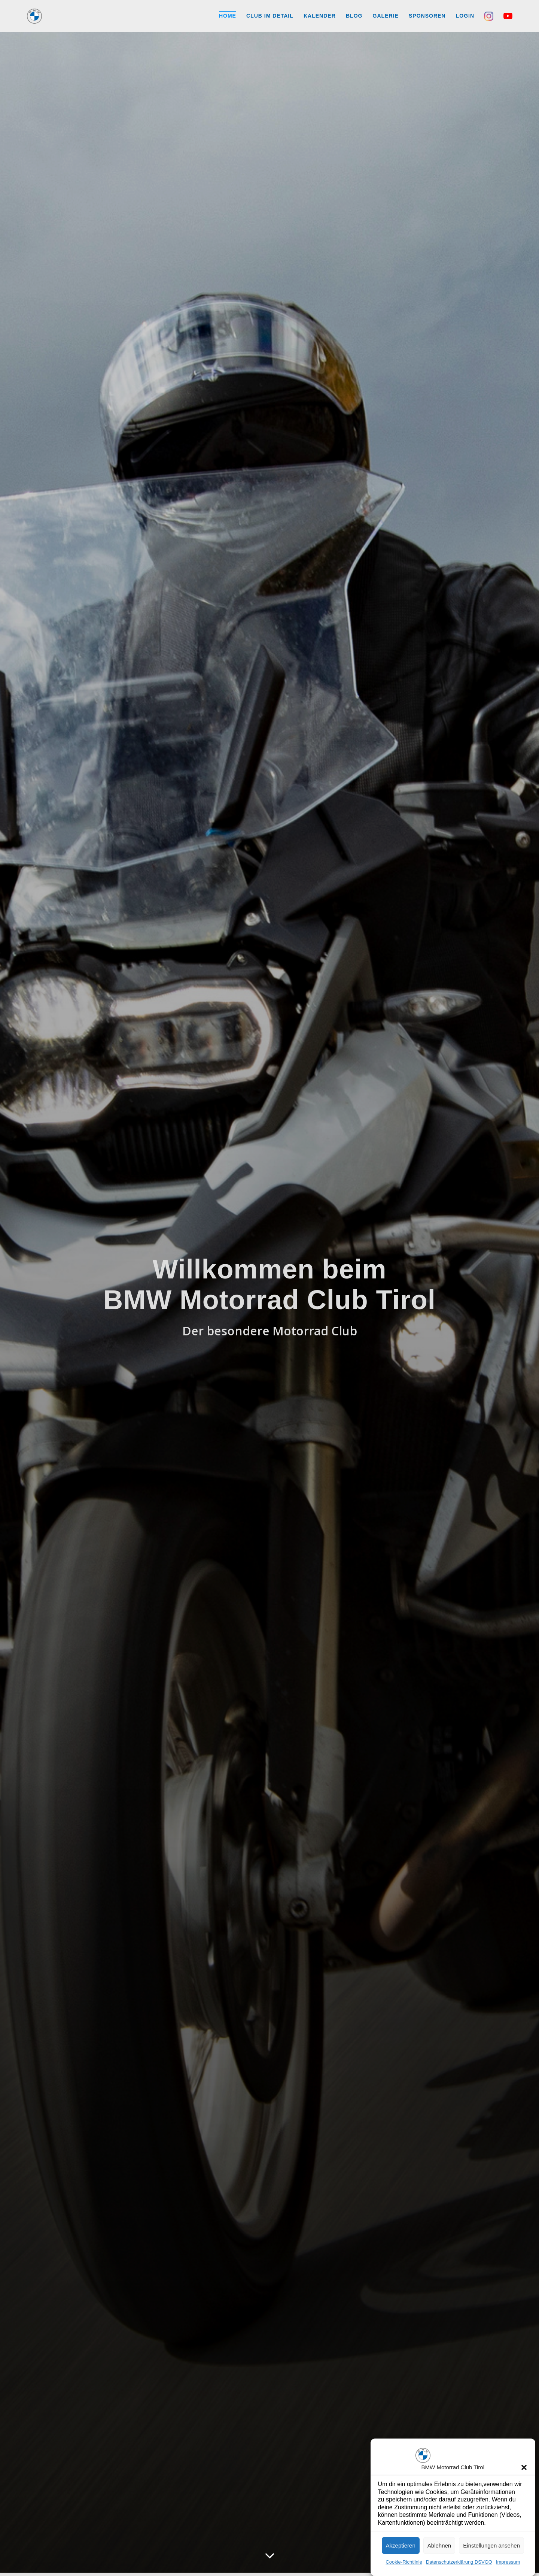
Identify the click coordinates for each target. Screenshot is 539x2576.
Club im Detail (269, 16)
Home (227, 16)
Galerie (386, 16)
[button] (524, 2467)
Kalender (320, 16)
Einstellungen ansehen (491, 2545)
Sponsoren (427, 16)
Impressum (508, 2562)
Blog (354, 16)
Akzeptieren (400, 2545)
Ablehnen (439, 2545)
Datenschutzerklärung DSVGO (459, 2562)
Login (465, 16)
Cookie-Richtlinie (404, 2562)
